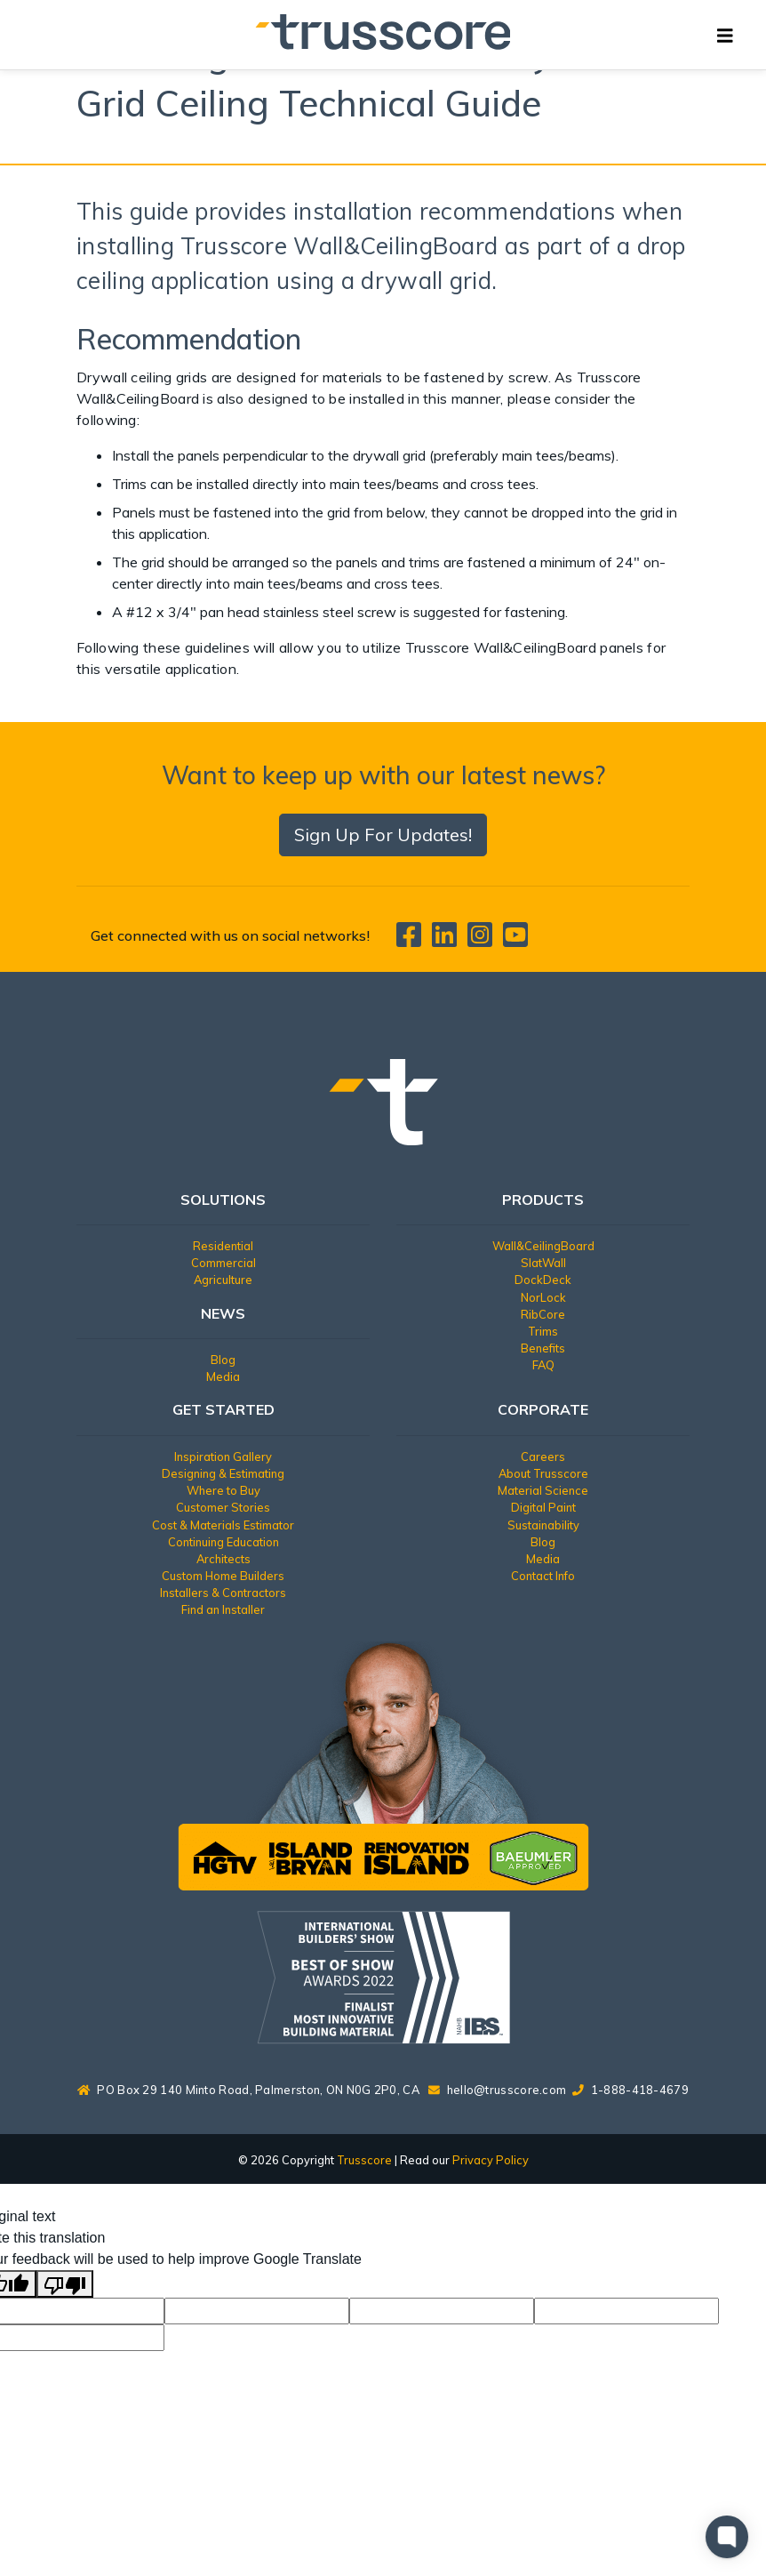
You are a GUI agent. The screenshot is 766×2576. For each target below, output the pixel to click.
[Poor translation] (64, 2284)
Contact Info (543, 1576)
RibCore (543, 1314)
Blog (223, 1359)
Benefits (543, 1348)
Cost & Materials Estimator (223, 1525)
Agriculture (223, 1279)
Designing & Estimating (223, 1473)
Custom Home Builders (223, 1576)
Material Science (543, 1490)
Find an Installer (223, 1609)
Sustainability (543, 1525)
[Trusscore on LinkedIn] (448, 940)
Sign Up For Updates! (383, 834)
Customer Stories (223, 1507)
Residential (223, 1246)
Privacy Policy (490, 2160)
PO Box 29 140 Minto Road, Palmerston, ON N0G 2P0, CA (248, 2089)
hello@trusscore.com (507, 2089)
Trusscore (364, 2160)
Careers (543, 1456)
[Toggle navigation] (725, 35)
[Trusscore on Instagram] (483, 940)
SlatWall (543, 1263)
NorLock (543, 1297)
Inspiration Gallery (223, 1456)
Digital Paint (543, 1507)
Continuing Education (223, 1542)
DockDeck (543, 1279)
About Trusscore (543, 1473)
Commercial (223, 1263)
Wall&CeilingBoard (543, 1246)
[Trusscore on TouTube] (515, 940)
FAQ (543, 1365)
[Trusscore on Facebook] (412, 940)
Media (223, 1376)
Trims (543, 1331)
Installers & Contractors (223, 1592)
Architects (223, 1559)
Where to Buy (223, 1490)
